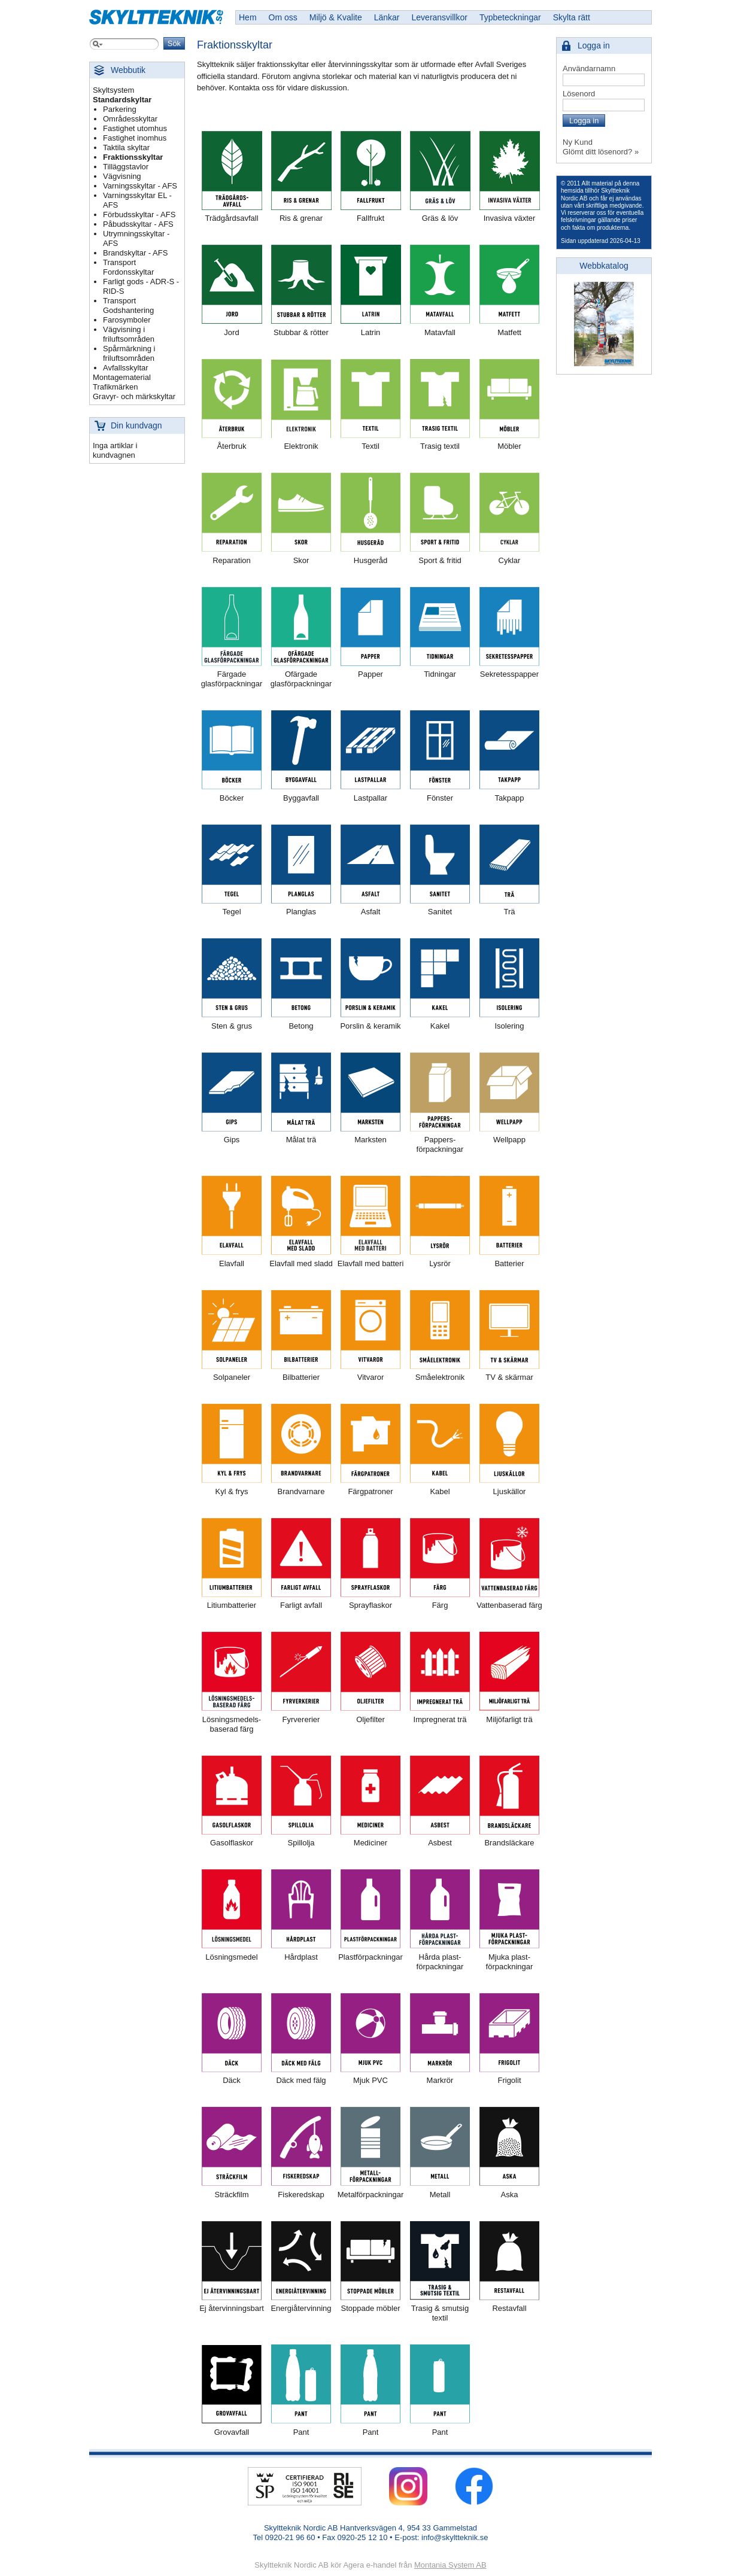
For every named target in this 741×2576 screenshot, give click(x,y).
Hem (248, 17)
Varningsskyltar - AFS (140, 185)
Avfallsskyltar (125, 367)
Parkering (119, 109)
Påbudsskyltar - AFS (138, 224)
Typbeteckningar (510, 17)
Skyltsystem (113, 90)
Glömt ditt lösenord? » (601, 151)
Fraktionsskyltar (133, 157)
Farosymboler (126, 319)
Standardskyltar (122, 99)
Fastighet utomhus (135, 128)
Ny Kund (578, 142)
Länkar (387, 17)
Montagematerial (122, 377)
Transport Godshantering (128, 305)
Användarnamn (589, 68)
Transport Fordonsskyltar (128, 267)
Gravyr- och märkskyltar (134, 396)
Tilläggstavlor (125, 166)
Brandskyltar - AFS (135, 252)
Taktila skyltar (126, 147)
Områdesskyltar (130, 118)
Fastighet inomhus (134, 137)
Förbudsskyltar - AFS (139, 214)
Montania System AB (450, 2564)
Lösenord (579, 93)
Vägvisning (122, 176)
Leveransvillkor (439, 17)
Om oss (283, 17)
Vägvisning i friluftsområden (128, 334)
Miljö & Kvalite (335, 17)
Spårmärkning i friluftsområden (129, 353)
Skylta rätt (571, 17)
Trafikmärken (115, 386)
